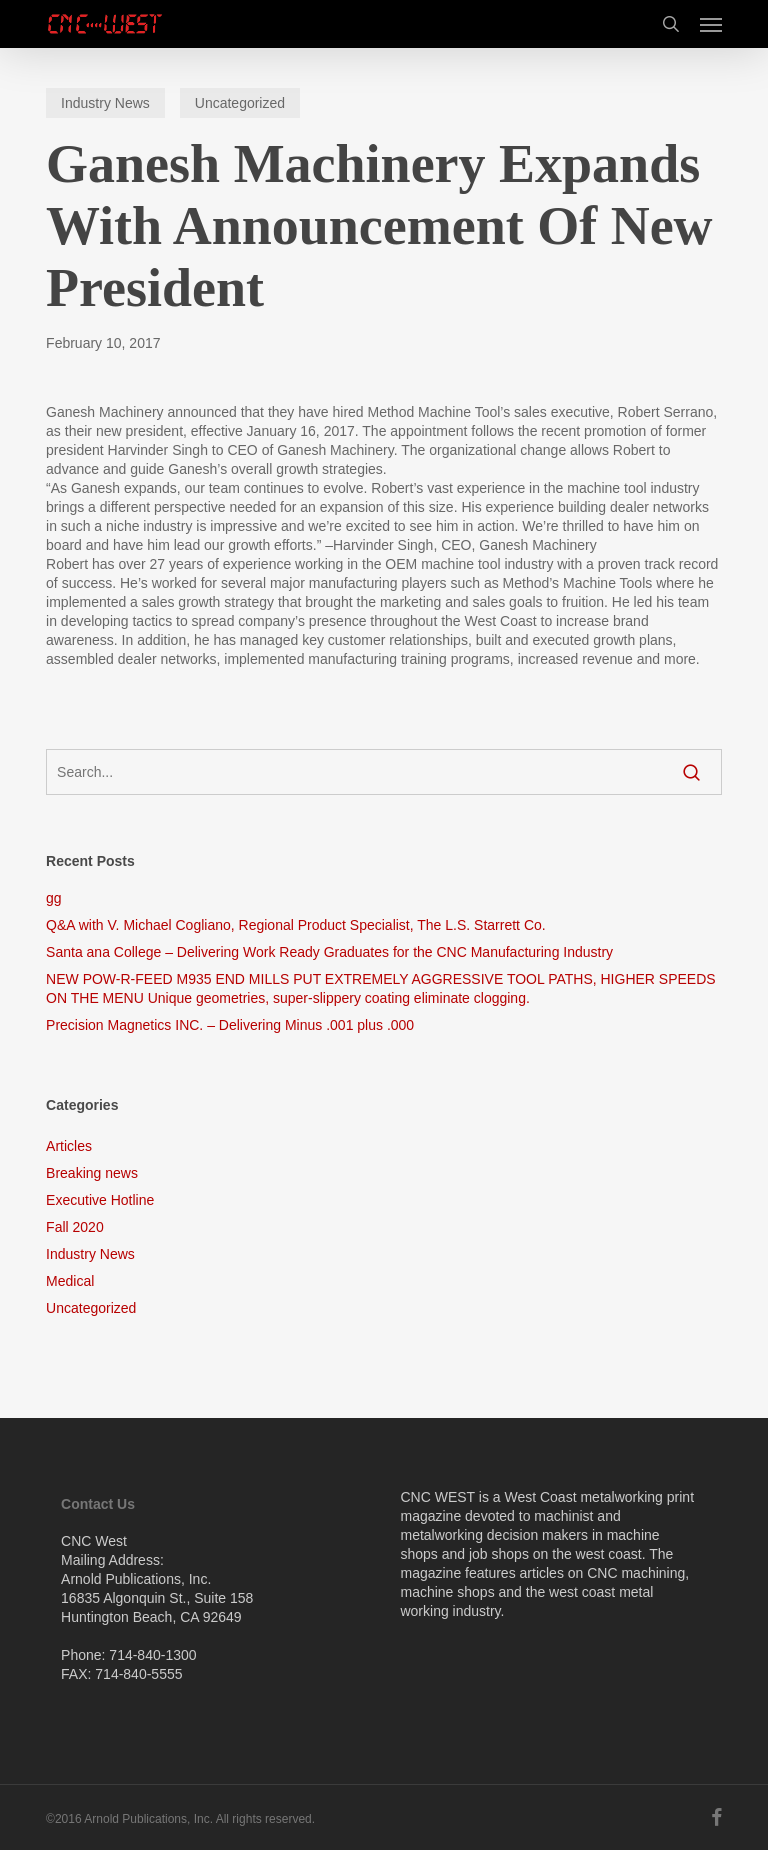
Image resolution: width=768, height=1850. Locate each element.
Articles (69, 1146)
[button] (711, 24)
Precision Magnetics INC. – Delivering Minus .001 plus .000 (230, 1025)
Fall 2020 (75, 1227)
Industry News (105, 103)
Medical (70, 1281)
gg (54, 898)
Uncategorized (240, 103)
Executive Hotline (100, 1200)
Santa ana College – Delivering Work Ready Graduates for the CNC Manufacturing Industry (329, 952)
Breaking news (92, 1173)
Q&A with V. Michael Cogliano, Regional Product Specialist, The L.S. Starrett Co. (296, 925)
